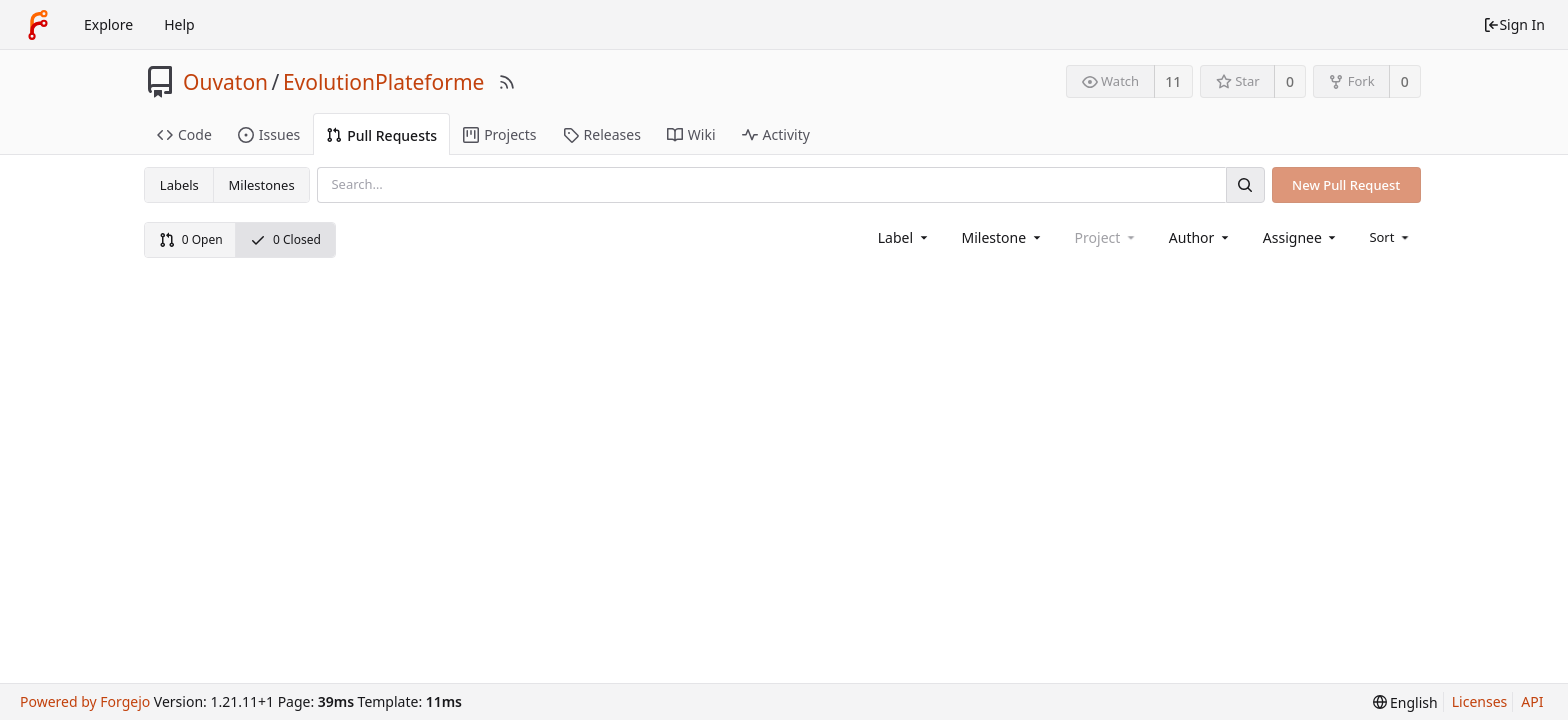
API (1532, 701)
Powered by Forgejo (85, 701)
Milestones (262, 185)
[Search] (1245, 184)
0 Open (191, 239)
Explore (108, 24)
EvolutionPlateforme (384, 82)
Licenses (1480, 701)
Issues (269, 134)
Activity (776, 134)
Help (179, 24)
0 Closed (285, 239)
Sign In (1514, 24)
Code (184, 134)
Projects (499, 134)
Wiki (691, 134)
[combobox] (904, 237)
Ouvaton (225, 82)
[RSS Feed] (507, 82)
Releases (602, 134)
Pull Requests (381, 135)
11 (1173, 81)
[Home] (38, 25)
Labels (179, 185)
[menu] (1390, 237)
